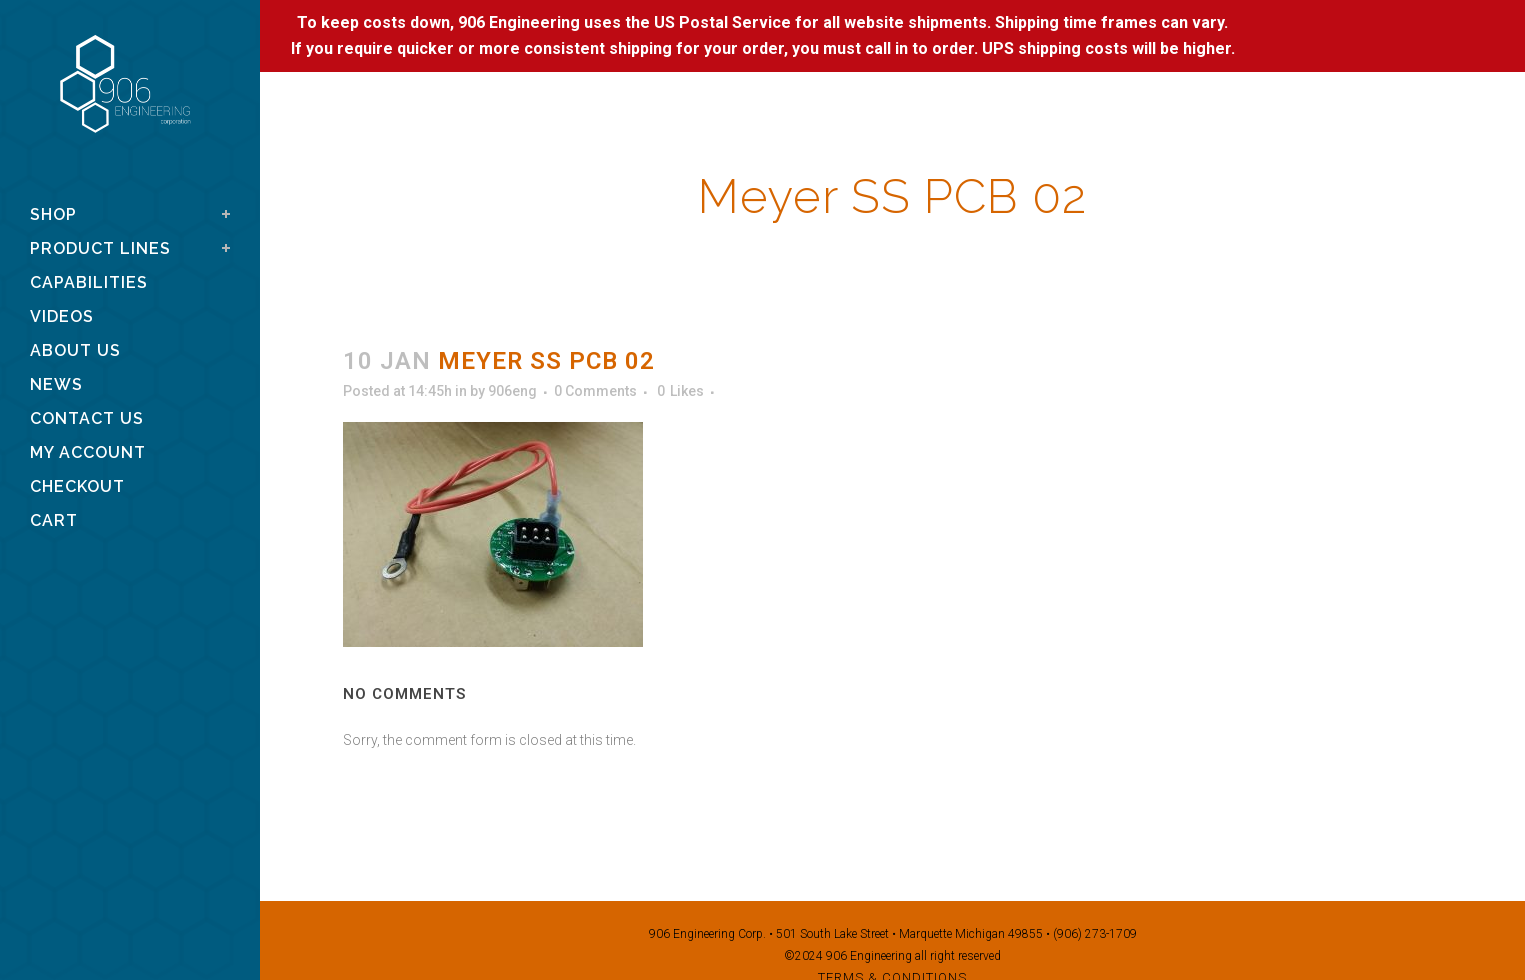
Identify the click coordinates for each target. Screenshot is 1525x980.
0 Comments (595, 391)
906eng (512, 391)
